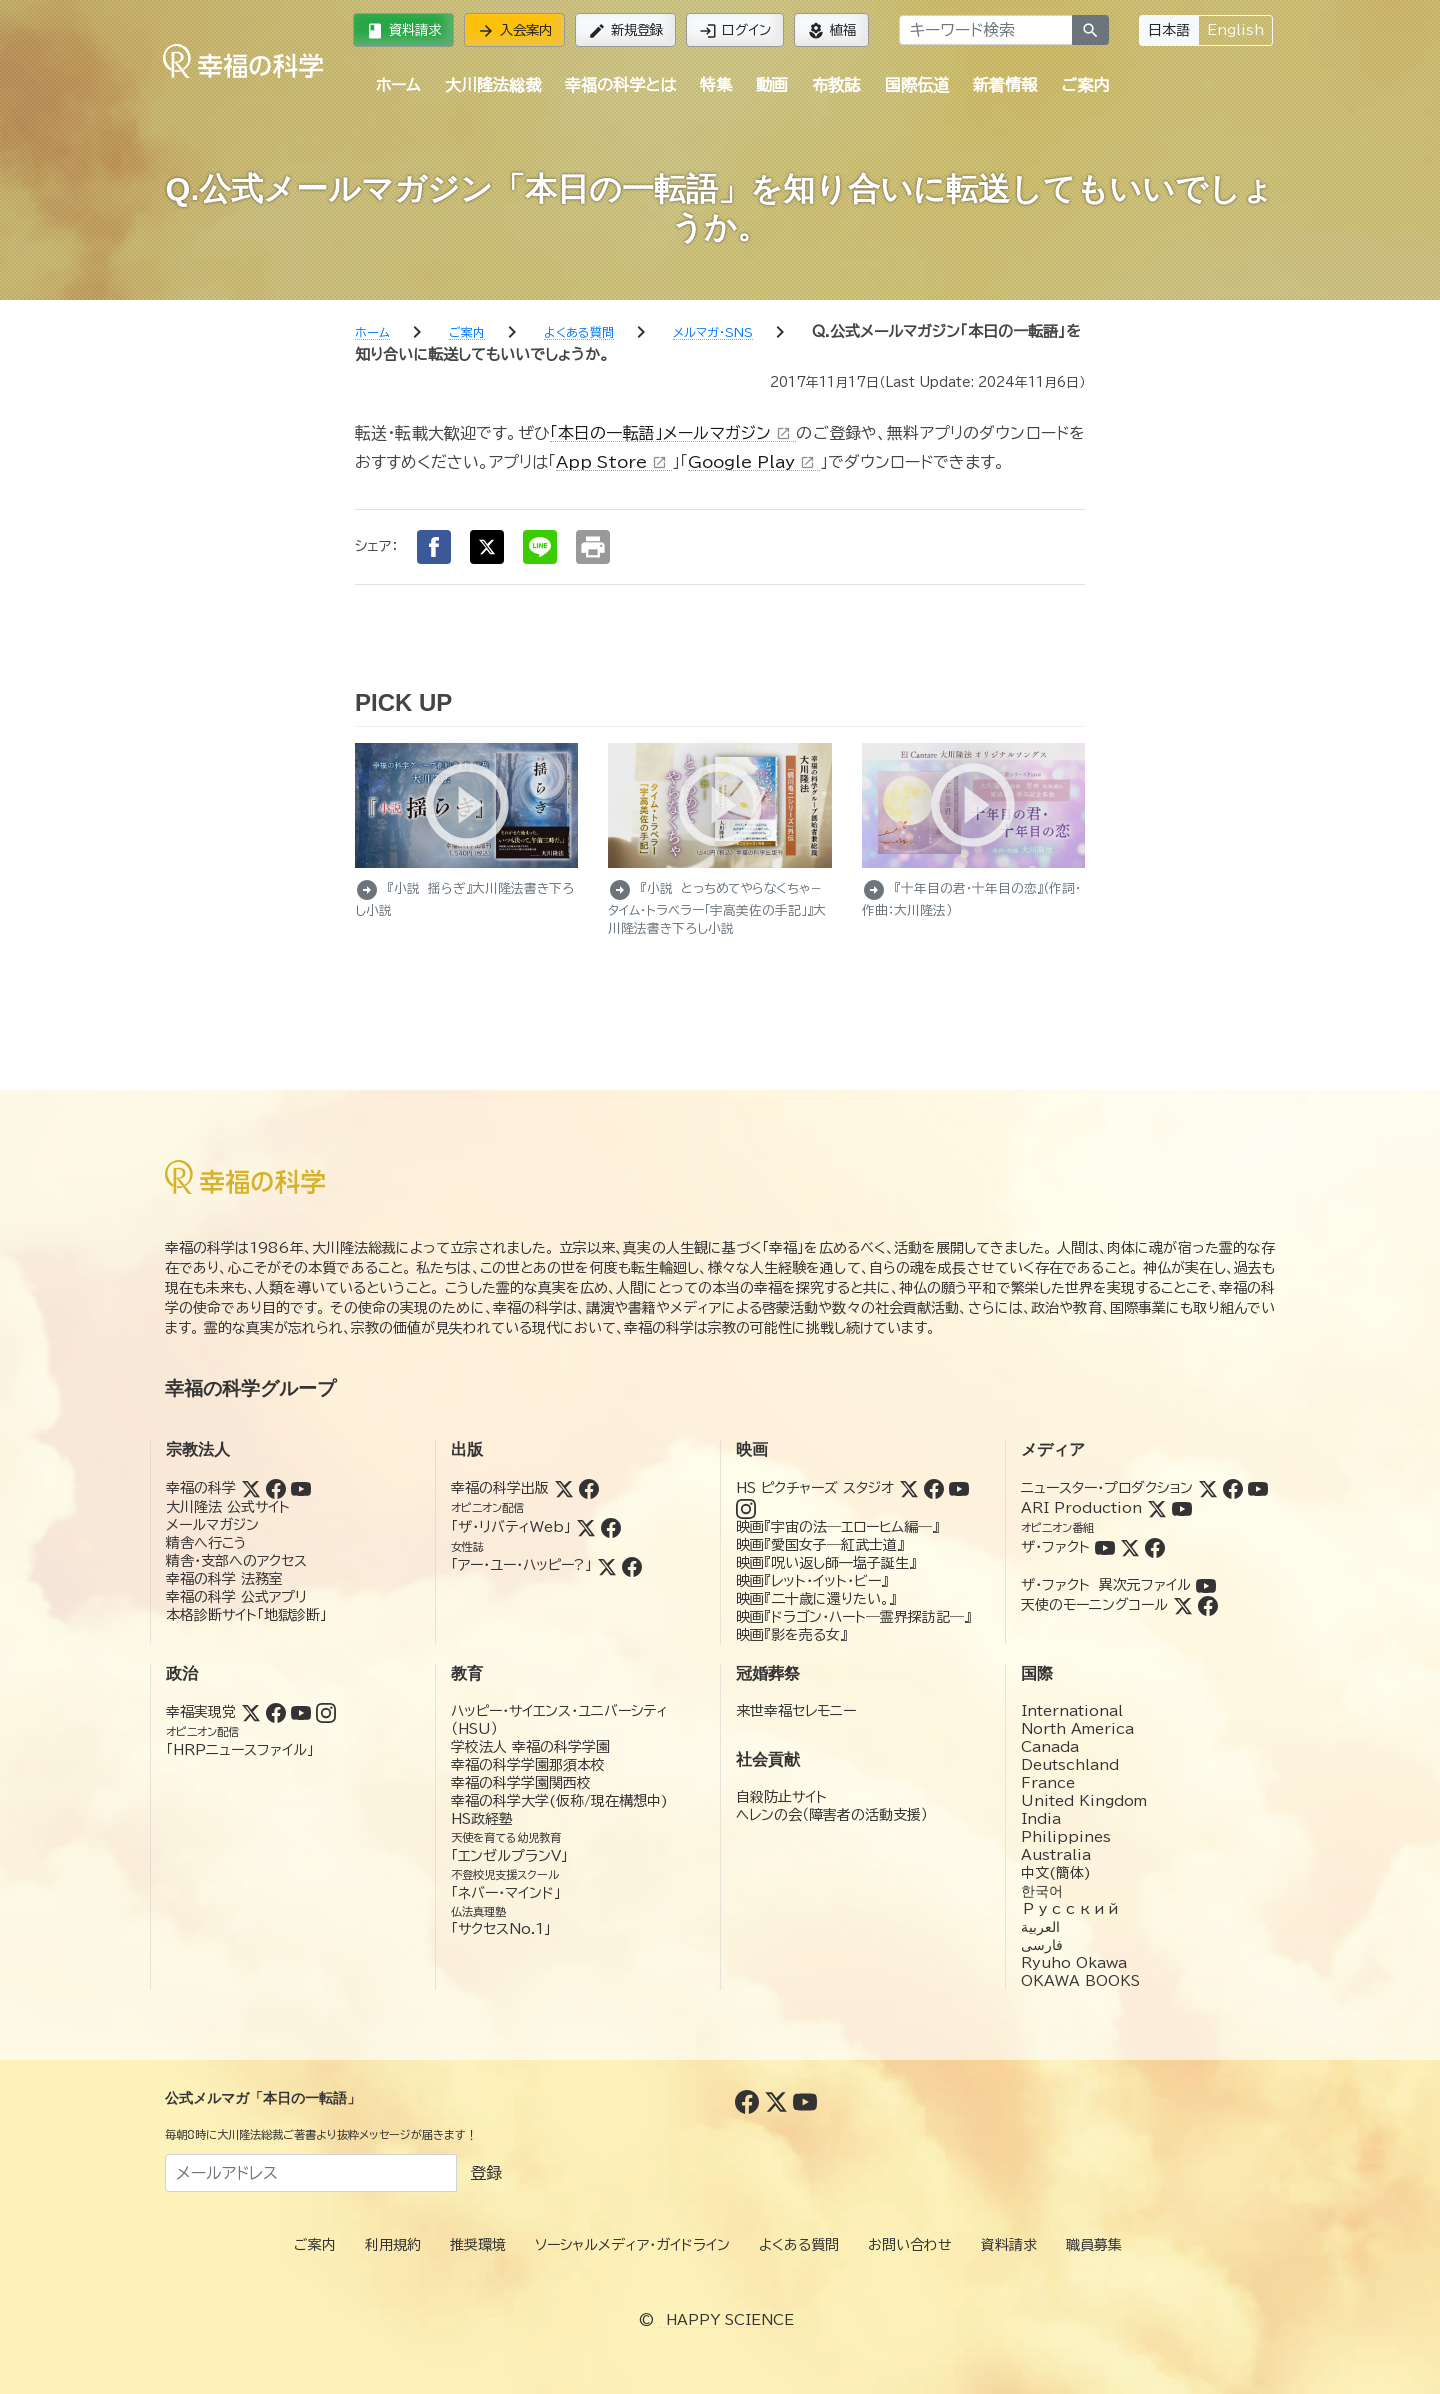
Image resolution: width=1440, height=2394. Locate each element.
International (1072, 1711)
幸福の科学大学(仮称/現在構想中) (559, 1801)
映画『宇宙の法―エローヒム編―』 (837, 1527)
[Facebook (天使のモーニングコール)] (1208, 1605)
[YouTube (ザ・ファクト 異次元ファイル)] (1206, 1585)
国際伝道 (917, 85)
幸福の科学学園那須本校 (528, 1765)
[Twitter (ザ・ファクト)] (1130, 1547)
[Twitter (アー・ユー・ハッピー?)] (607, 1565)
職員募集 (1094, 2245)
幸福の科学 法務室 (224, 1579)
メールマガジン (212, 1525)
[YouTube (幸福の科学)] (301, 1488)
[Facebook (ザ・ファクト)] (1155, 1547)
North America (1077, 1729)
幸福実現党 (201, 1712)
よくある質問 (799, 2245)
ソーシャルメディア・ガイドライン (632, 2245)
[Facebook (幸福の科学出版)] (589, 1488)
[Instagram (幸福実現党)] (326, 1712)
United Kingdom (1084, 1801)
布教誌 (836, 85)
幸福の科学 (201, 1488)
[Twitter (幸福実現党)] (251, 1712)
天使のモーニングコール (1094, 1605)
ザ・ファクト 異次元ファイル (1106, 1585)
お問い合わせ (910, 2245)
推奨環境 (478, 2245)
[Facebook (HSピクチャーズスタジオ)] (934, 1488)
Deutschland (1070, 1765)
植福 (831, 31)
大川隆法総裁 (493, 85)
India (1041, 1819)
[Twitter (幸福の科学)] (251, 1488)
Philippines (1066, 1837)
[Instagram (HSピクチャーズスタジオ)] (746, 1508)
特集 (716, 85)
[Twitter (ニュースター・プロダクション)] (1208, 1488)
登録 (486, 2173)
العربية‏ (1040, 1927)
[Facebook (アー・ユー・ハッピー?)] (632, 1565)
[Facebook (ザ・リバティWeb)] (611, 1527)
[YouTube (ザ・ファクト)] (1105, 1547)
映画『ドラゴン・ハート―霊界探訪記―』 (853, 1617)
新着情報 (1005, 85)
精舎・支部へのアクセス (236, 1561)
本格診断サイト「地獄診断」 (246, 1615)
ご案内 (1085, 85)
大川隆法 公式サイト (228, 1507)
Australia (1056, 1855)
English (1235, 30)
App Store (614, 462)
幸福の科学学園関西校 (521, 1783)
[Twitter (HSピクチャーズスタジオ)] (909, 1488)
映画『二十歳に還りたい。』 (816, 1599)
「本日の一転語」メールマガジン (673, 433)
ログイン (735, 31)
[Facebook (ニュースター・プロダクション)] (1233, 1488)
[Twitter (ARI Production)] (1157, 1508)
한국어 (1042, 1891)
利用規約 (393, 2245)
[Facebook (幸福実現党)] (276, 1712)
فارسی (1042, 1945)
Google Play (754, 462)
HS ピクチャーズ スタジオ (815, 1488)
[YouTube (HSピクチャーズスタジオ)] (959, 1488)
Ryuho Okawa (1074, 1963)
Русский (1070, 1909)
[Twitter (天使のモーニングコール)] (1183, 1605)
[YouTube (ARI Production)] (1182, 1508)
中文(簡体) (1056, 1873)
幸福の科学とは (620, 85)
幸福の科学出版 (500, 1488)
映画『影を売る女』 (791, 1635)
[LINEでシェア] (540, 547)
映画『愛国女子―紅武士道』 (820, 1545)
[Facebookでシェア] (434, 547)
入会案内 (514, 31)
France (1048, 1783)
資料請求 (403, 31)
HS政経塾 (482, 1819)
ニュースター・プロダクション (1107, 1488)
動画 (772, 85)
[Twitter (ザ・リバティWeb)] (586, 1527)
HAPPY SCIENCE (730, 2320)
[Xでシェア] (487, 547)
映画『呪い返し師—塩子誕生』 (826, 1563)
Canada (1050, 1747)
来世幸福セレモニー (796, 1711)
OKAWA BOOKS (1080, 1981)
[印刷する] (593, 547)
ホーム (398, 85)
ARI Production (1081, 1508)
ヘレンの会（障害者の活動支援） (832, 1815)
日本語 (1169, 30)
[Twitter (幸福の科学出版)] (564, 1488)
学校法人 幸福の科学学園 (530, 1747)
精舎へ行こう (206, 1543)
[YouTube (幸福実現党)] (301, 1712)
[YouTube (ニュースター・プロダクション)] (1258, 1488)
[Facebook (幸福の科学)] (276, 1488)
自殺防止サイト (781, 1797)
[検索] (1090, 30)
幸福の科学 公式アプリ (236, 1597)
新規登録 (625, 31)
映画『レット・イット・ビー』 (812, 1581)
